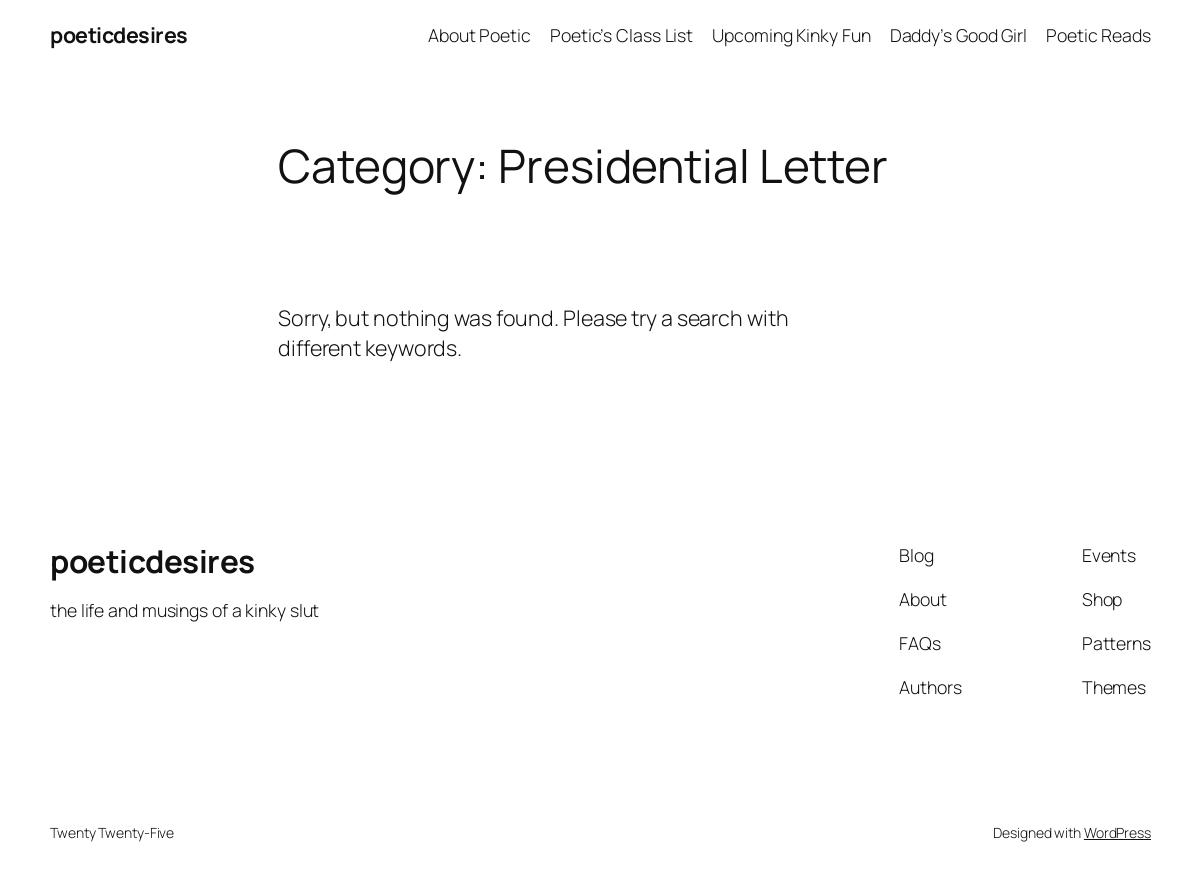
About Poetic (479, 35)
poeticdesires (119, 34)
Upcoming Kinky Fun (791, 35)
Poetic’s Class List (621, 35)
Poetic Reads (1098, 35)
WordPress (1117, 832)
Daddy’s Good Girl (958, 35)
